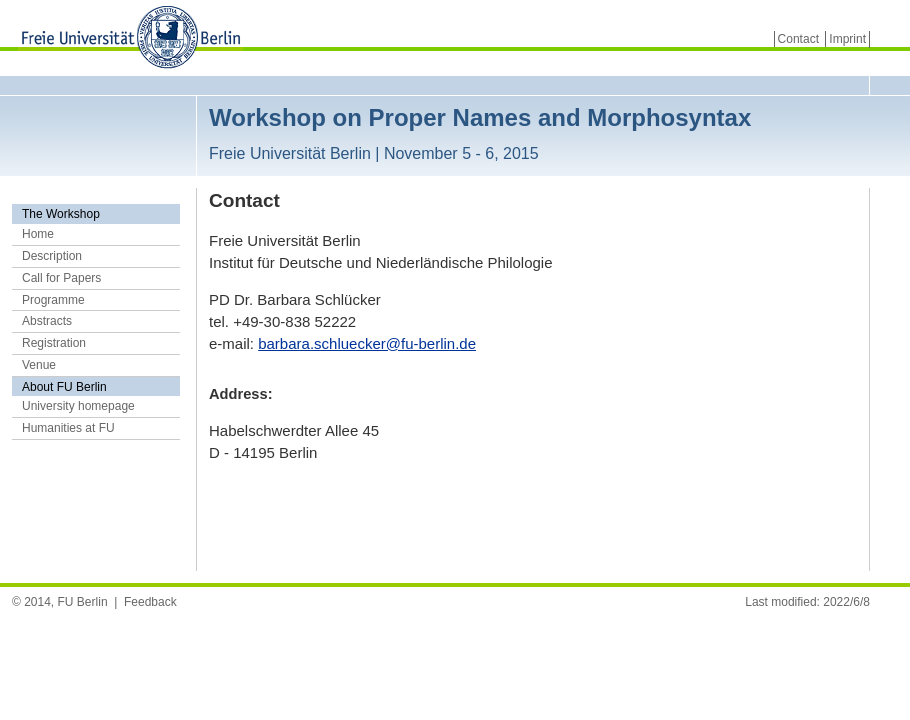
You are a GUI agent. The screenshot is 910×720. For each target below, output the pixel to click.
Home (38, 234)
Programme (53, 300)
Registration (54, 343)
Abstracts (47, 321)
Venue (39, 365)
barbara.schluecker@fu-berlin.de (367, 343)
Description (52, 256)
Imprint (847, 39)
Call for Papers (61, 278)
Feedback (150, 602)
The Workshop (61, 214)
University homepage (78, 406)
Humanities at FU (68, 428)
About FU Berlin (64, 387)
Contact (798, 39)
